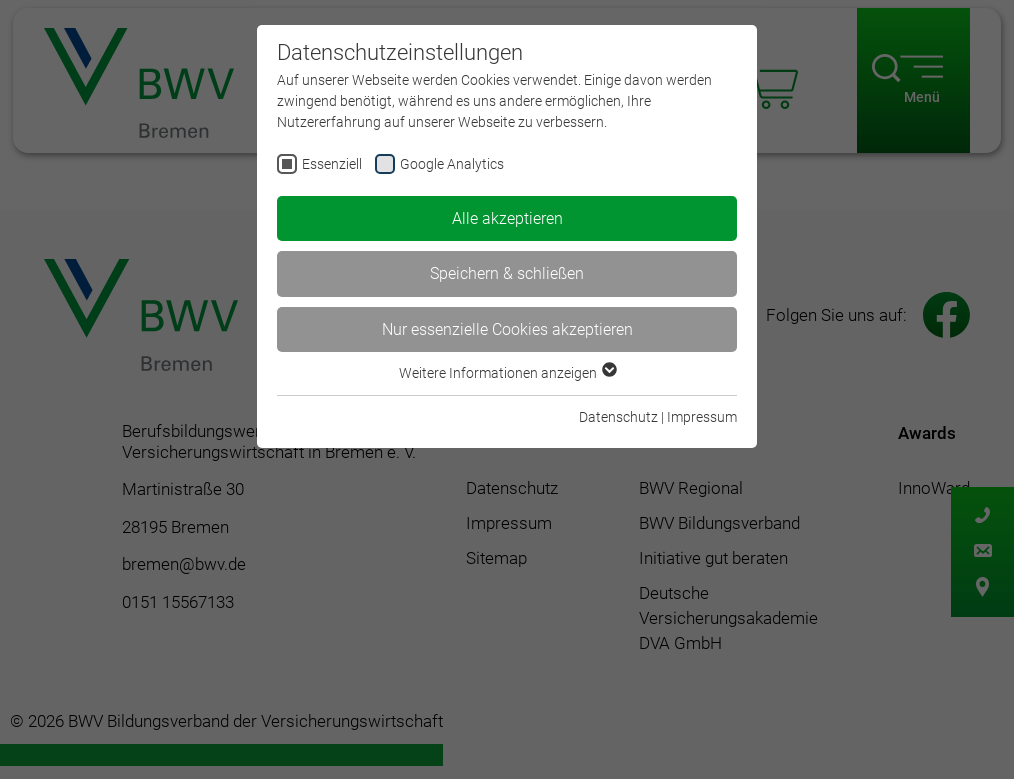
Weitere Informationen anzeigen (507, 373)
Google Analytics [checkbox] (452, 164)
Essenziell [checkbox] (332, 164)
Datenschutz (618, 417)
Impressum (702, 417)
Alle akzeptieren (507, 218)
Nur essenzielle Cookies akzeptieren (507, 329)
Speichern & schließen (507, 273)
